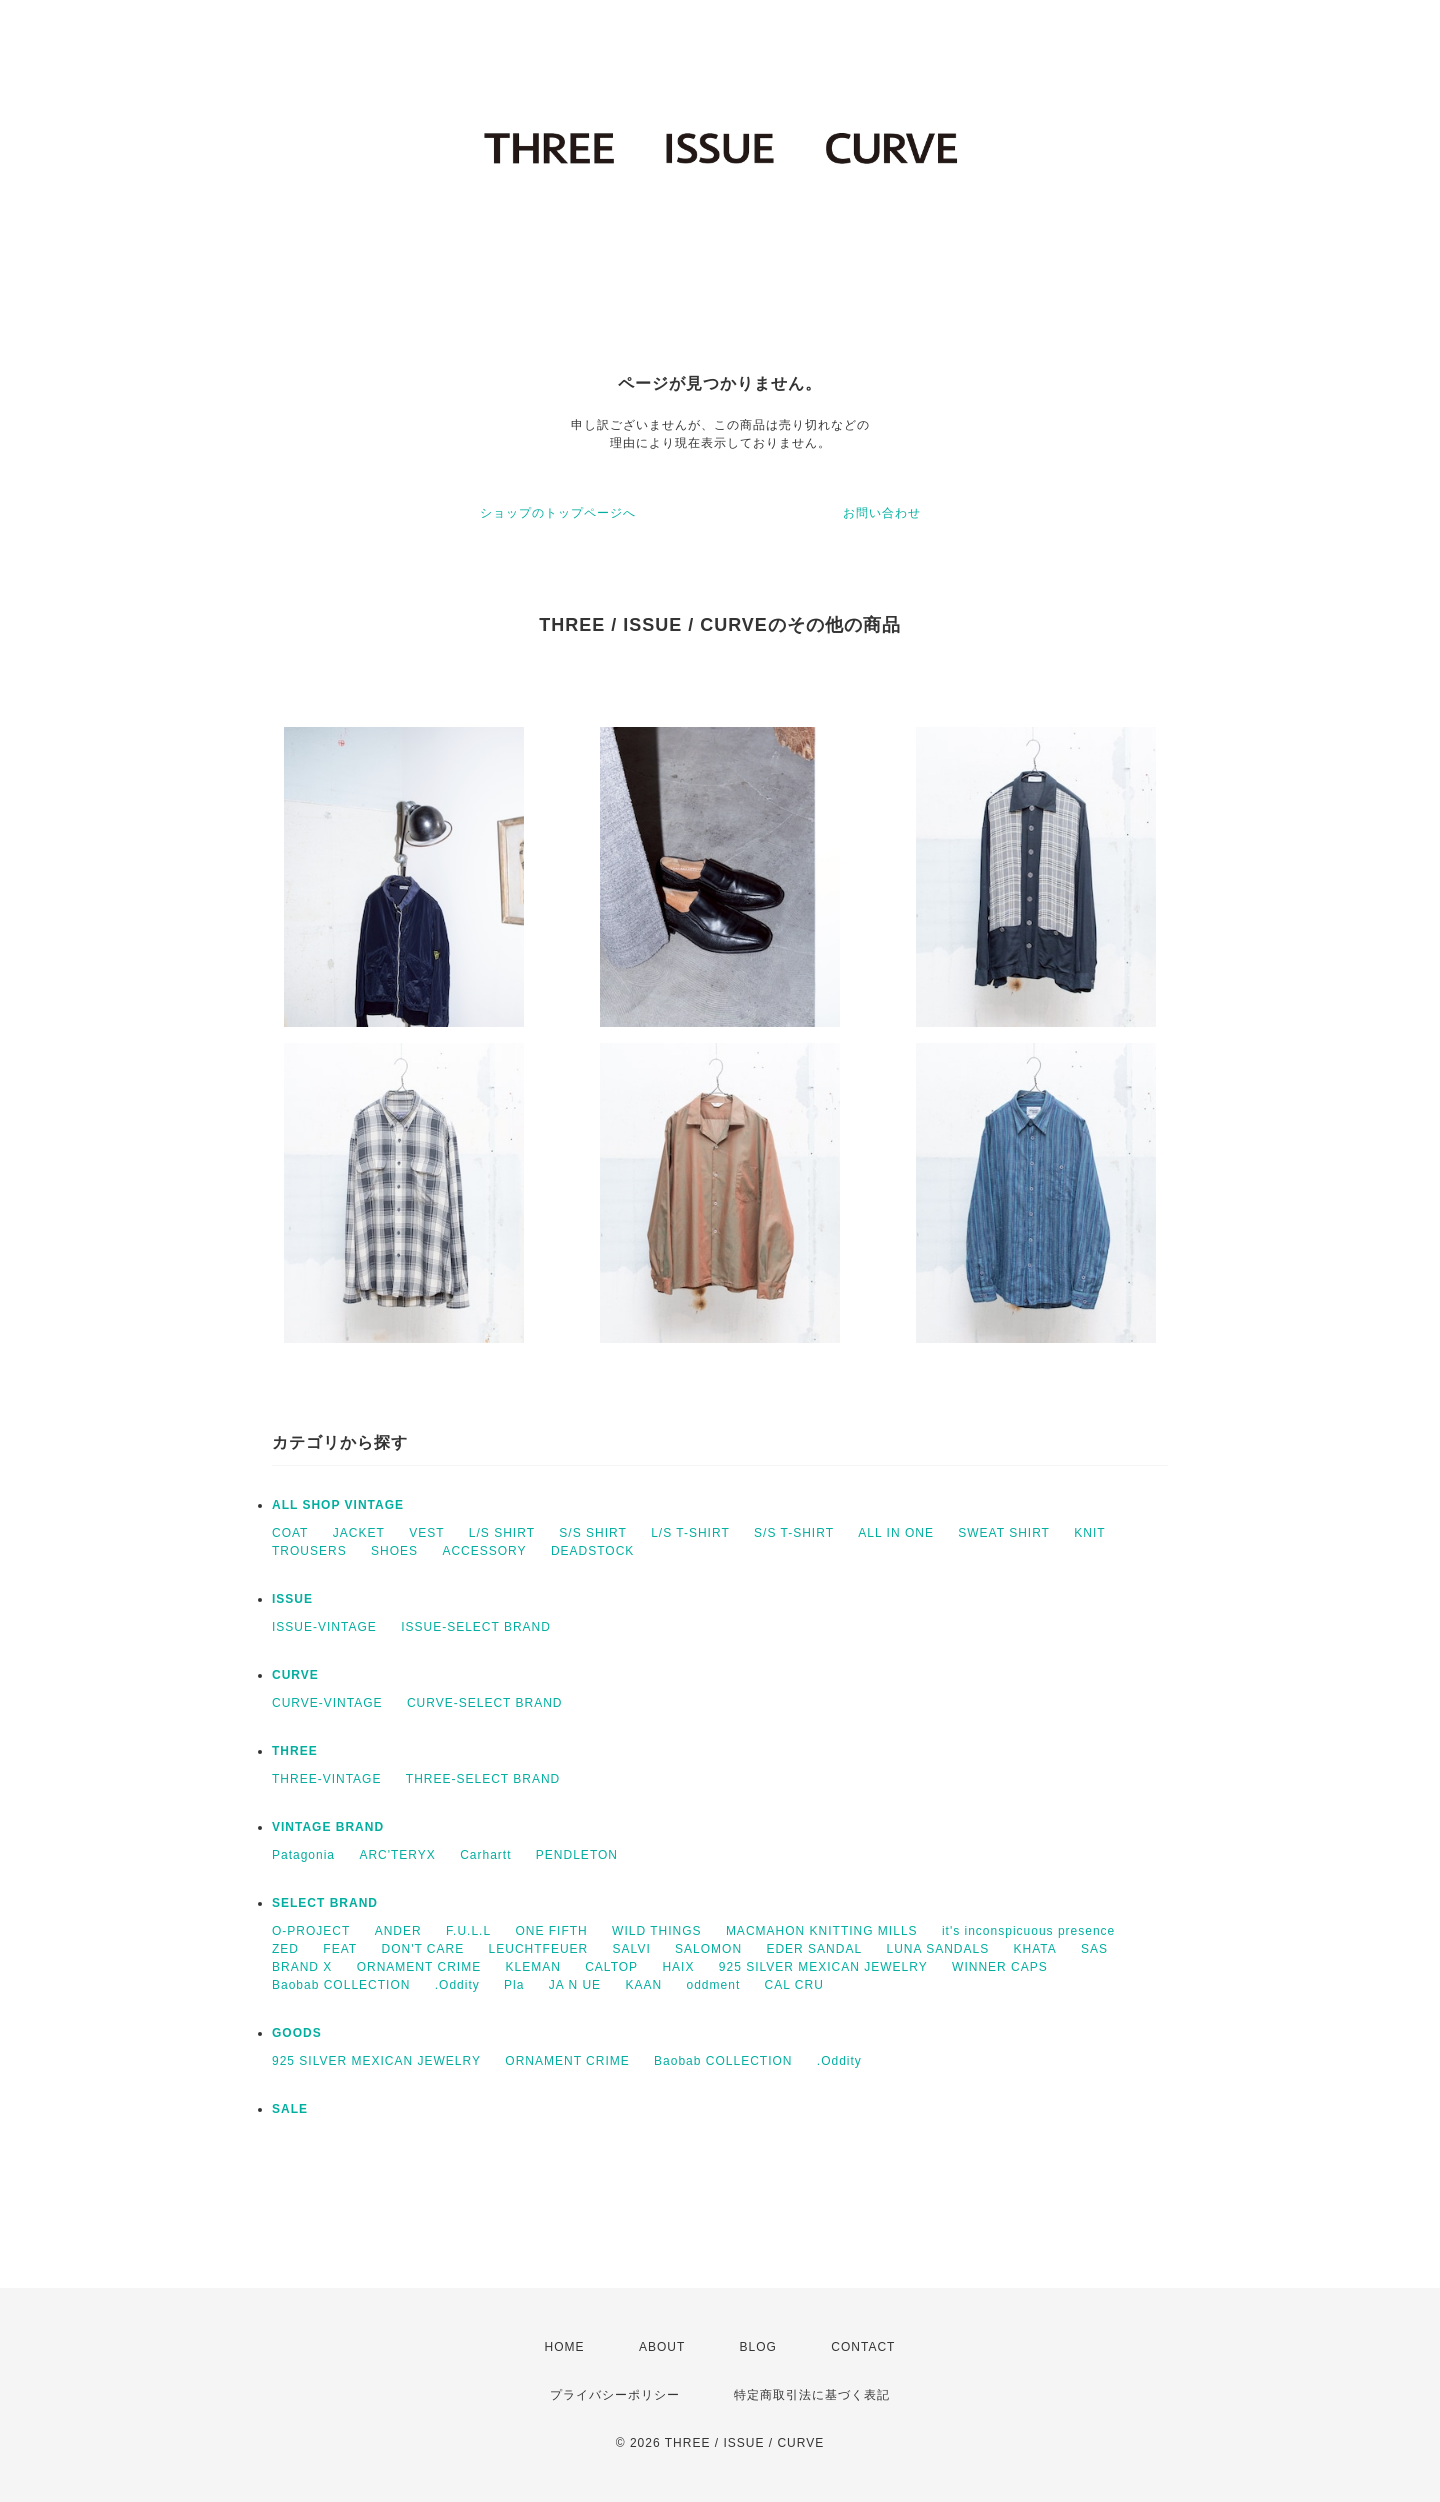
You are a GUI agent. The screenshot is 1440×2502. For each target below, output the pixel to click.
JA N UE (575, 1985)
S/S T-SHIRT (794, 1533)
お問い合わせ (882, 513)
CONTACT (863, 2347)
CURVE (295, 1675)
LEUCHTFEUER (539, 1949)
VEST (426, 1533)
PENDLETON (577, 1855)
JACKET (359, 1533)
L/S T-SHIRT (690, 1533)
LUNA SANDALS (937, 1949)
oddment (714, 1985)
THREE (295, 1751)
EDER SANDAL (814, 1949)
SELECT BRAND (325, 1903)
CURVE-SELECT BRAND (485, 1703)
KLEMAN (532, 1967)
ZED (285, 1949)
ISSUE (292, 1599)
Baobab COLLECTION (341, 1985)
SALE (290, 2109)
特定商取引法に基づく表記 (812, 2395)
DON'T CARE (422, 1949)
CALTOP (611, 1967)
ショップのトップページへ (558, 513)
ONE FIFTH (551, 1931)
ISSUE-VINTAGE (324, 1627)
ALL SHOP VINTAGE (338, 1505)
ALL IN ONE (896, 1533)
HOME (565, 2347)
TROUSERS (309, 1551)
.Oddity (457, 1985)
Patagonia (303, 1855)
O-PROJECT (311, 1931)
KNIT (1089, 1533)
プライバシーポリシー (615, 2395)
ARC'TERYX (397, 1855)
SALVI (632, 1949)
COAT (290, 1533)
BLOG (758, 2347)
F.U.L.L (468, 1931)
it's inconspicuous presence (1028, 1931)
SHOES (394, 1551)
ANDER (398, 1931)
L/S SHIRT (502, 1533)
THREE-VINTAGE (326, 1779)
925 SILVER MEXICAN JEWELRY (823, 1967)
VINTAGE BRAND (328, 1827)
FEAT (340, 1949)
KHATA (1035, 1949)
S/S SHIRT (592, 1533)
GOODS (297, 2033)
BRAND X (302, 1967)
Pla (514, 1985)
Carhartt (485, 1855)
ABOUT (662, 2347)
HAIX (678, 1967)
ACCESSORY (484, 1551)
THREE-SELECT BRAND (483, 1779)
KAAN (643, 1985)
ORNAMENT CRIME (419, 1967)
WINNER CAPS (1000, 1967)
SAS (1094, 1949)
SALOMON (708, 1949)
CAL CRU (794, 1985)
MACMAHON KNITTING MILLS (822, 1931)
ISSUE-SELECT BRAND (476, 1627)
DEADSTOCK (592, 1551)
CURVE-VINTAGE (327, 1703)
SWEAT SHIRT (1004, 1533)
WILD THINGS (656, 1931)
